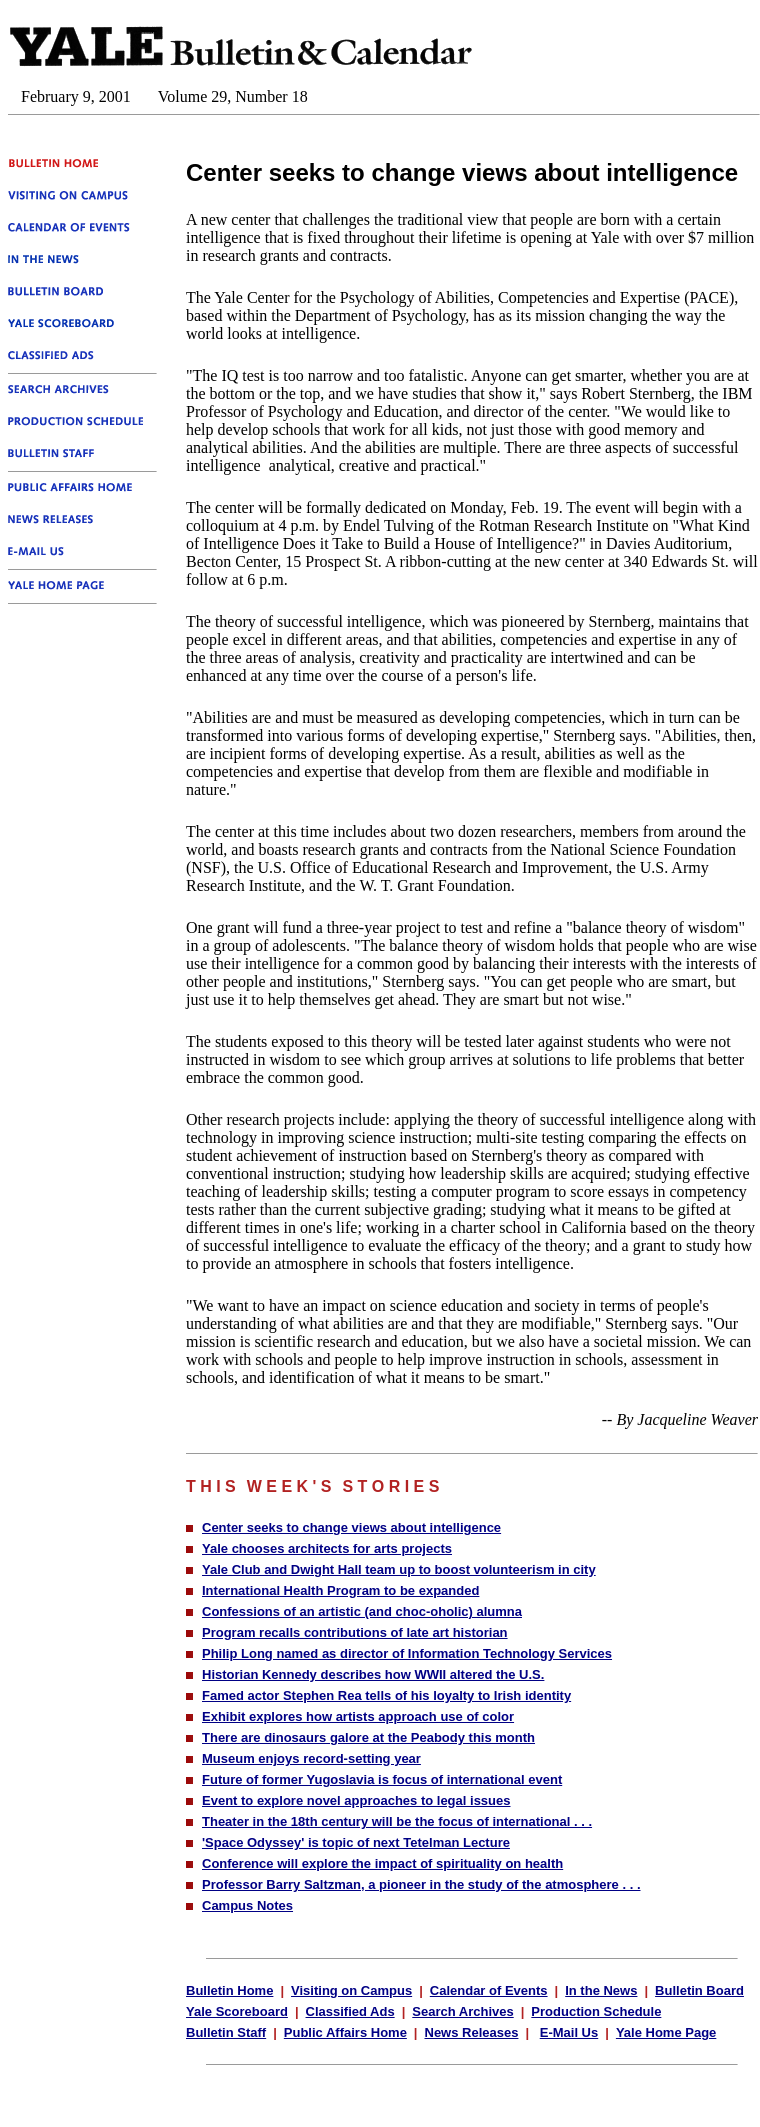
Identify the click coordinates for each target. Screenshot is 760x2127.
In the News (601, 1990)
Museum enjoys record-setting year (311, 1758)
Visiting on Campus (351, 1990)
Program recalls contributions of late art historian (355, 1632)
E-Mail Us (569, 2032)
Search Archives (462, 2011)
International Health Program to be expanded (340, 1590)
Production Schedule (596, 2011)
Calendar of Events (489, 1990)
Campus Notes (247, 1905)
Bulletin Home (229, 1990)
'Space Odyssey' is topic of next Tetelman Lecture (356, 1842)
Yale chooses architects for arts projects (327, 1548)
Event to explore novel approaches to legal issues (356, 1800)
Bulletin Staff (226, 2032)
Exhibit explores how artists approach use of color (358, 1716)
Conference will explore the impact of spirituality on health (382, 1863)
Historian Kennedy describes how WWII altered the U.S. (373, 1674)
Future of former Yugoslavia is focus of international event (382, 1779)
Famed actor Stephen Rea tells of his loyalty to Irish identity (386, 1695)
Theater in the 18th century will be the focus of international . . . (397, 1821)
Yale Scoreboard (237, 2011)
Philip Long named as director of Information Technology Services (407, 1653)
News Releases (472, 2032)
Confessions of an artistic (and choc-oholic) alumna (362, 1611)
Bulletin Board (699, 1990)
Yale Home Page (666, 2032)
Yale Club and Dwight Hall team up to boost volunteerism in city (399, 1569)
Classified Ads (350, 2011)
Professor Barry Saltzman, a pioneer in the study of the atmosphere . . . (421, 1884)
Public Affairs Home (345, 2032)
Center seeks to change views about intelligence (351, 1527)
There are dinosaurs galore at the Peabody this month (368, 1737)
